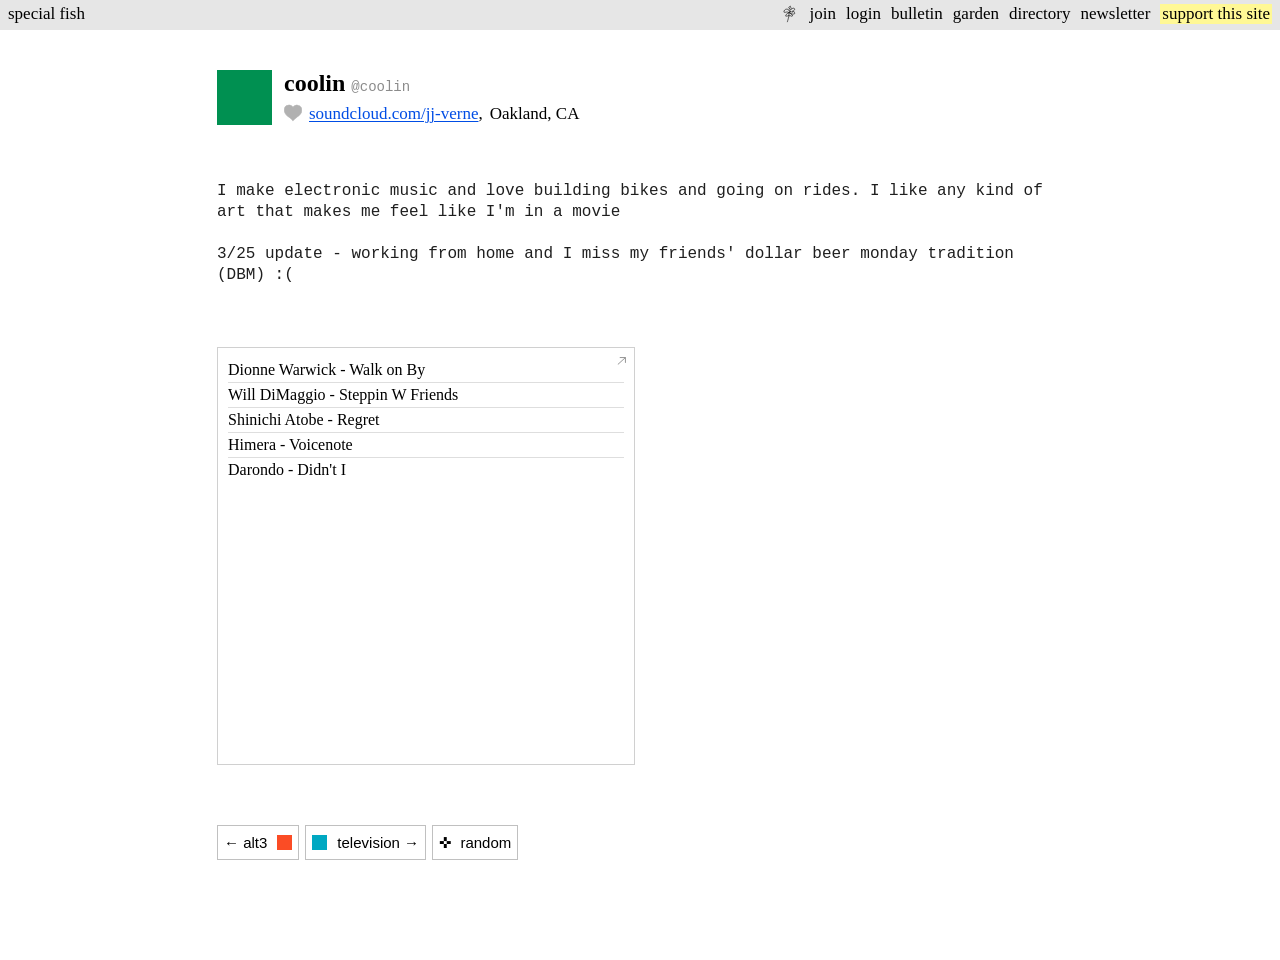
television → (365, 842)
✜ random (475, 842)
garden (976, 13)
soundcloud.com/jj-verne (394, 113)
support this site (1216, 13)
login (863, 13)
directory (1039, 13)
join (822, 13)
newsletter (1115, 13)
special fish (46, 13)
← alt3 (258, 842)
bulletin (917, 13)
